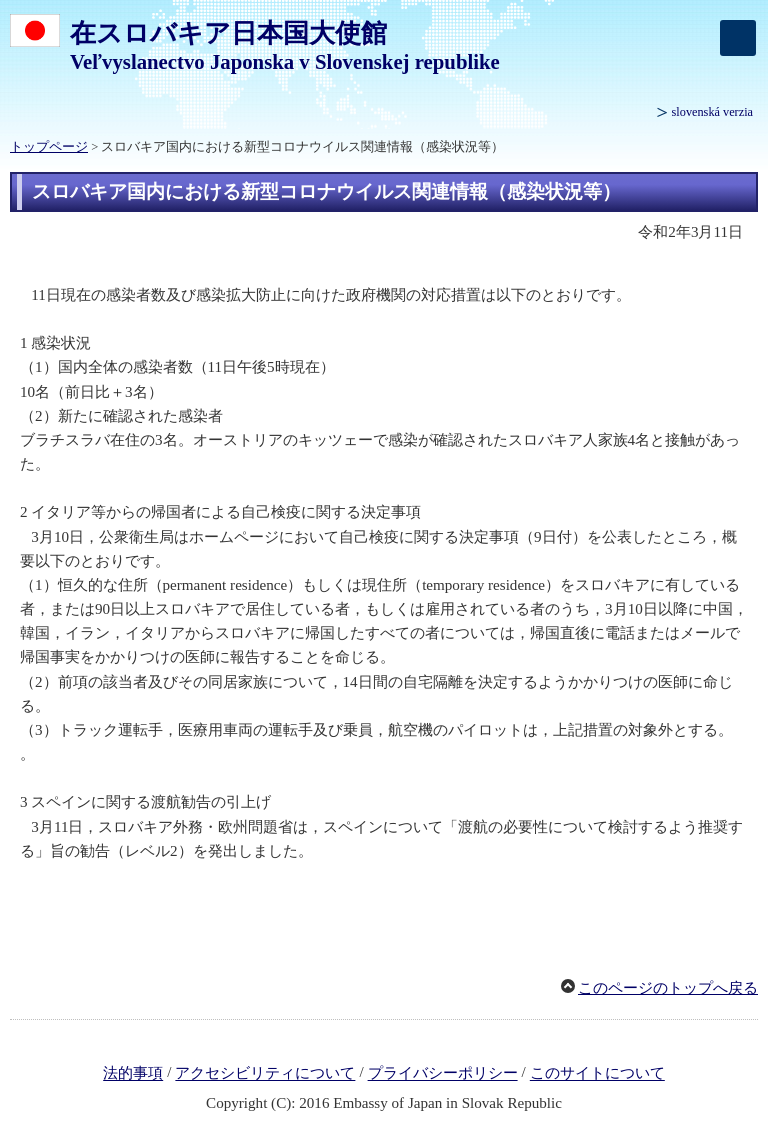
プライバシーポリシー (443, 1074)
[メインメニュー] (738, 38)
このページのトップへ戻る (668, 988)
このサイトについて (597, 1074)
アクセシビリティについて (265, 1074)
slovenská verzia (712, 112)
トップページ (49, 147)
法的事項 (133, 1074)
